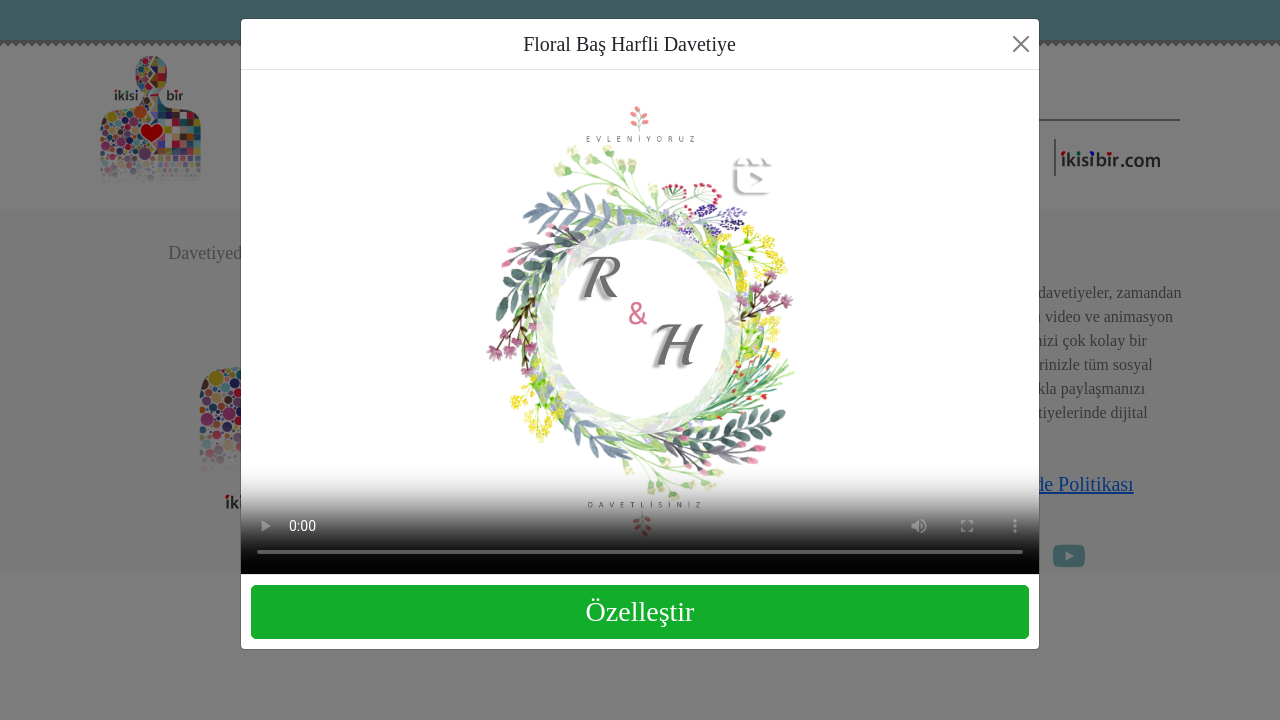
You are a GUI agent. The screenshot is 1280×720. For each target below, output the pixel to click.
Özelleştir (640, 611)
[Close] (1021, 44)
